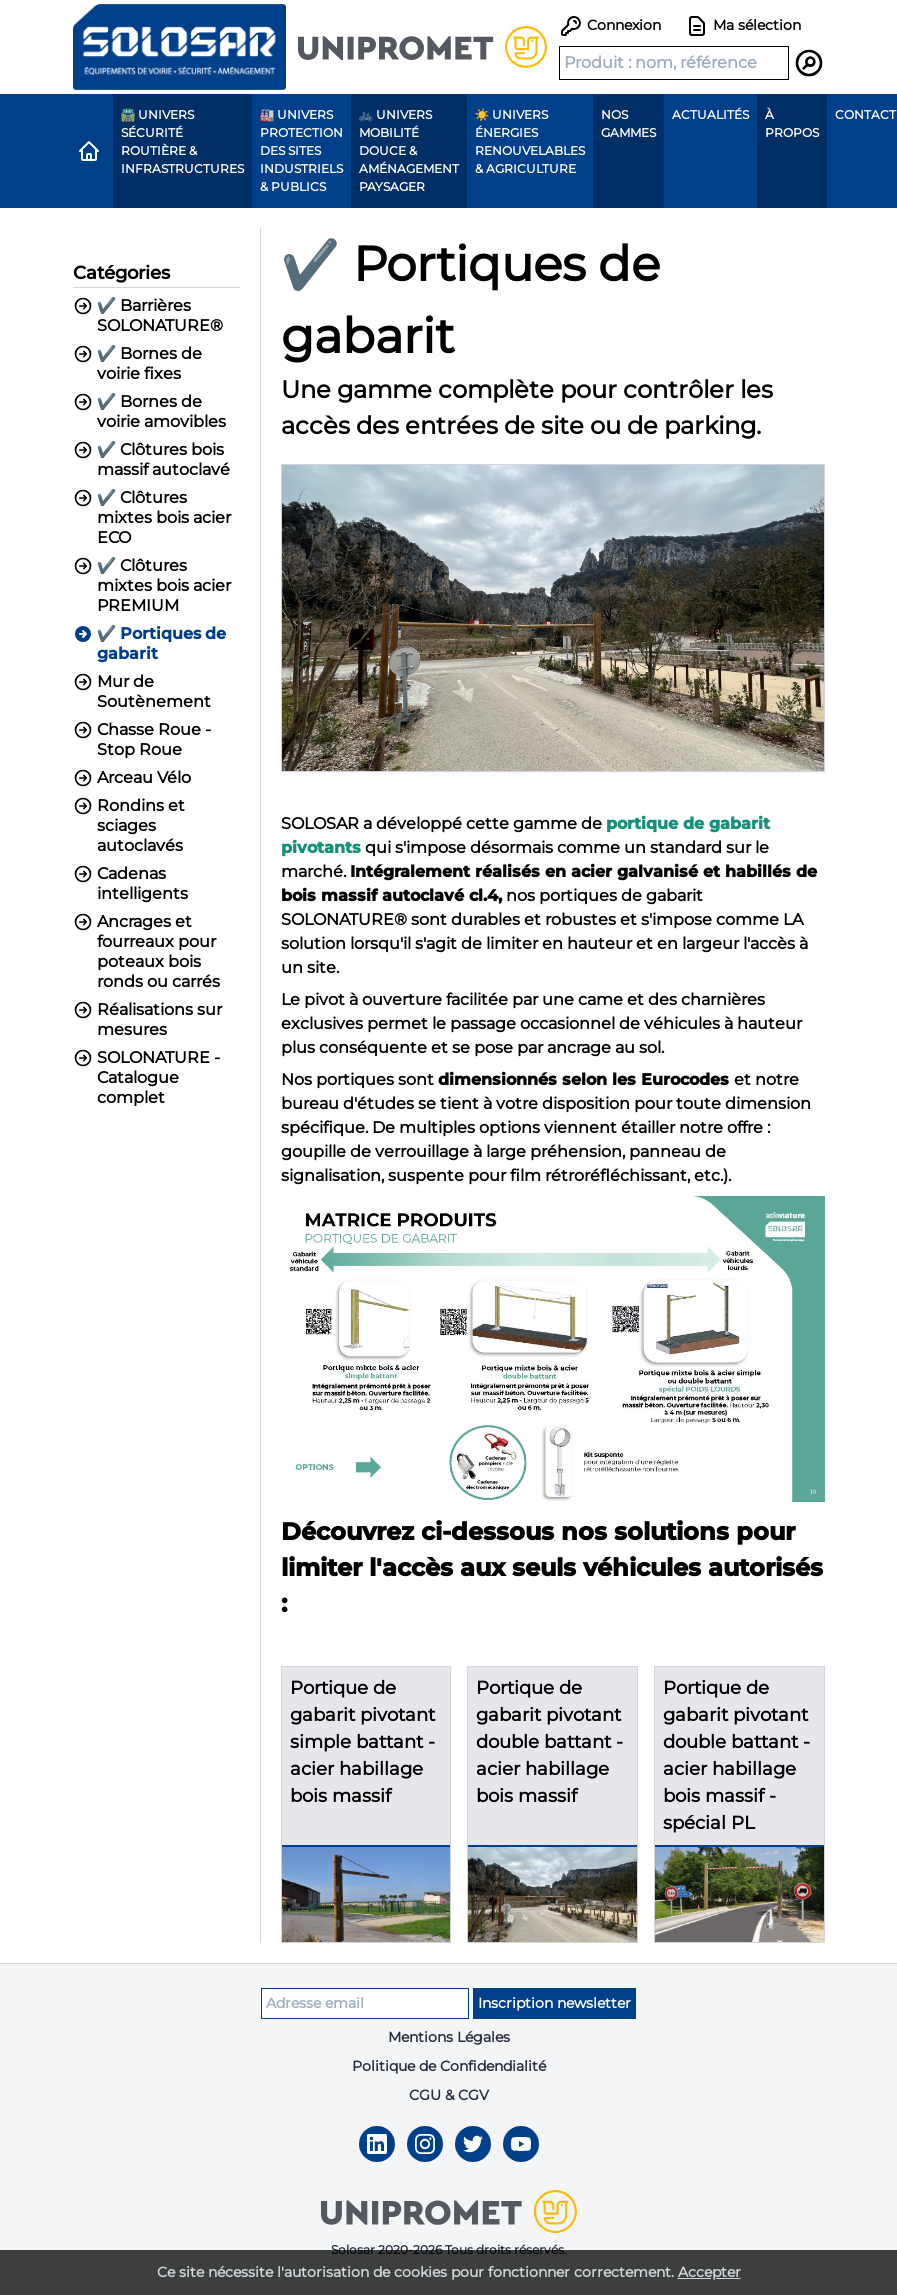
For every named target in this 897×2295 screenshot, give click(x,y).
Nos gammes (628, 123)
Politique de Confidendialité (449, 2066)
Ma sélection (743, 26)
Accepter (709, 2272)
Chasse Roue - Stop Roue (142, 739)
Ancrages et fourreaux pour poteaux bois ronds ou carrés (146, 951)
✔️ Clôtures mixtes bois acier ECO (152, 517)
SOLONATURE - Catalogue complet (146, 1077)
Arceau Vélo (132, 778)
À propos (792, 123)
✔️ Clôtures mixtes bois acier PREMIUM (152, 585)
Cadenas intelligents (130, 883)
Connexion (610, 25)
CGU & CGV (449, 2095)
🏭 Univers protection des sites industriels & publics (301, 150)
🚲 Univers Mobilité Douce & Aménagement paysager (409, 150)
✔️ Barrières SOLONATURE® (148, 315)
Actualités (710, 114)
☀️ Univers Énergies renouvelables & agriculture (530, 141)
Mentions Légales (449, 2037)
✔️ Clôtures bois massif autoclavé (151, 459)
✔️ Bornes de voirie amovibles (149, 411)
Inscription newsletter (554, 2003)
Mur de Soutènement (142, 691)
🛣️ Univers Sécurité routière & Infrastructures (182, 141)
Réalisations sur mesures (147, 1019)
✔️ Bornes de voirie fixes (138, 363)
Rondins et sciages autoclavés (129, 825)
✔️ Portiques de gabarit (150, 643)
